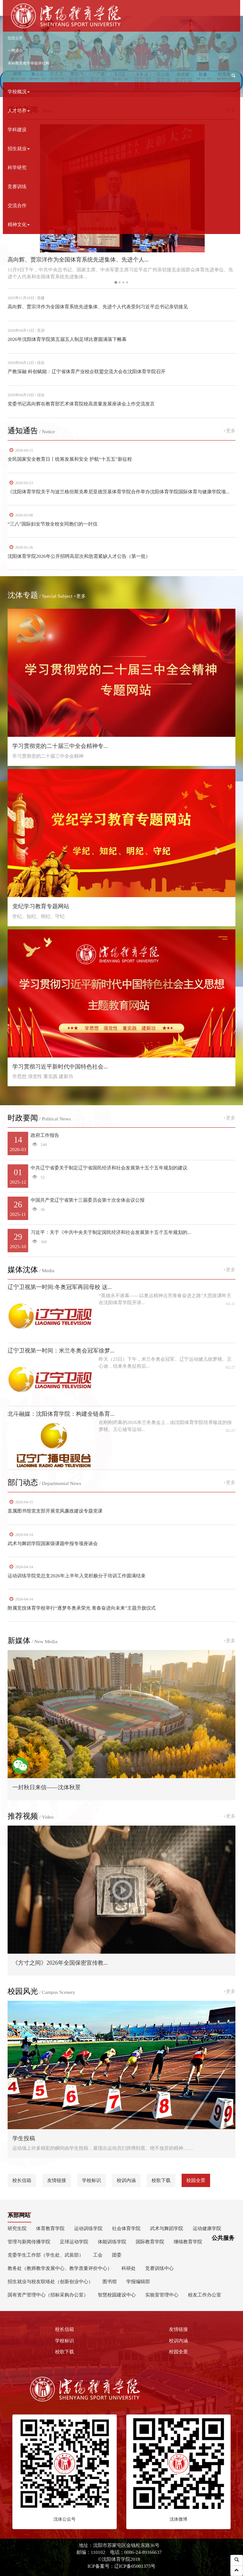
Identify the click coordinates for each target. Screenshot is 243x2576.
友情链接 (56, 2180)
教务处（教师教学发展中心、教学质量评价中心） (60, 2268)
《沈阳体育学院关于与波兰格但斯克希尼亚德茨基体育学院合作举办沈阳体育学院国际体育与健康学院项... (119, 491)
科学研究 (17, 167)
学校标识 (91, 2180)
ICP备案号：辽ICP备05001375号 (122, 2566)
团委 (117, 2255)
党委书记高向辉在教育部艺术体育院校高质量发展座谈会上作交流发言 (81, 403)
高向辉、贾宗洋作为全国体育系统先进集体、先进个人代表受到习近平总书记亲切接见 (98, 306)
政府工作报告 (121, 1143)
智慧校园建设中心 (117, 2294)
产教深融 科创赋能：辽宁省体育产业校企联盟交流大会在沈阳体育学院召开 (86, 371)
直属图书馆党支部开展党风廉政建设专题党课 (55, 1510)
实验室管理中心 (161, 2294)
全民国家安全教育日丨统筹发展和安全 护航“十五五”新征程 (70, 459)
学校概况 (19, 91)
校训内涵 (126, 2180)
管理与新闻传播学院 (29, 2241)
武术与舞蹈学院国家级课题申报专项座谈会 (53, 1543)
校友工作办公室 (204, 2294)
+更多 (229, 430)
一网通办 (15, 50)
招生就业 (19, 148)
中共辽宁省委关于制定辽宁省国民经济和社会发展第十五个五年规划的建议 (121, 1176)
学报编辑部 (138, 2281)
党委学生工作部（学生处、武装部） (46, 2255)
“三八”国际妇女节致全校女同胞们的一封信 (52, 524)
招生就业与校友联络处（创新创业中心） (50, 2281)
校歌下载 (161, 2180)
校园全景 (195, 2180)
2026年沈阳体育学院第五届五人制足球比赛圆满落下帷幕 (67, 339)
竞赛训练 (17, 186)
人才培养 (19, 110)
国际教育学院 (150, 2241)
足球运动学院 (74, 2241)
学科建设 (17, 129)
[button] (233, 76)
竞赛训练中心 (159, 2268)
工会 (98, 2255)
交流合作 (17, 205)
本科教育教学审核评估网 (28, 63)
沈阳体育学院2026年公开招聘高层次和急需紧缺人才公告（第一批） (79, 556)
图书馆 (110, 2281)
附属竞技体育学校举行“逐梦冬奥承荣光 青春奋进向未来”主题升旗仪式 (82, 1608)
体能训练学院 (112, 2241)
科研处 (129, 2268)
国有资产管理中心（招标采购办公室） (48, 2294)
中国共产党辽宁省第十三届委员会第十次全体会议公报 (121, 1208)
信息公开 (15, 38)
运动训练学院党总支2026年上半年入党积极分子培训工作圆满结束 (77, 1575)
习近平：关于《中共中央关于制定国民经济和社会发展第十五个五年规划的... (121, 1240)
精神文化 (19, 224)
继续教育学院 (188, 2241)
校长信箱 (21, 2180)
